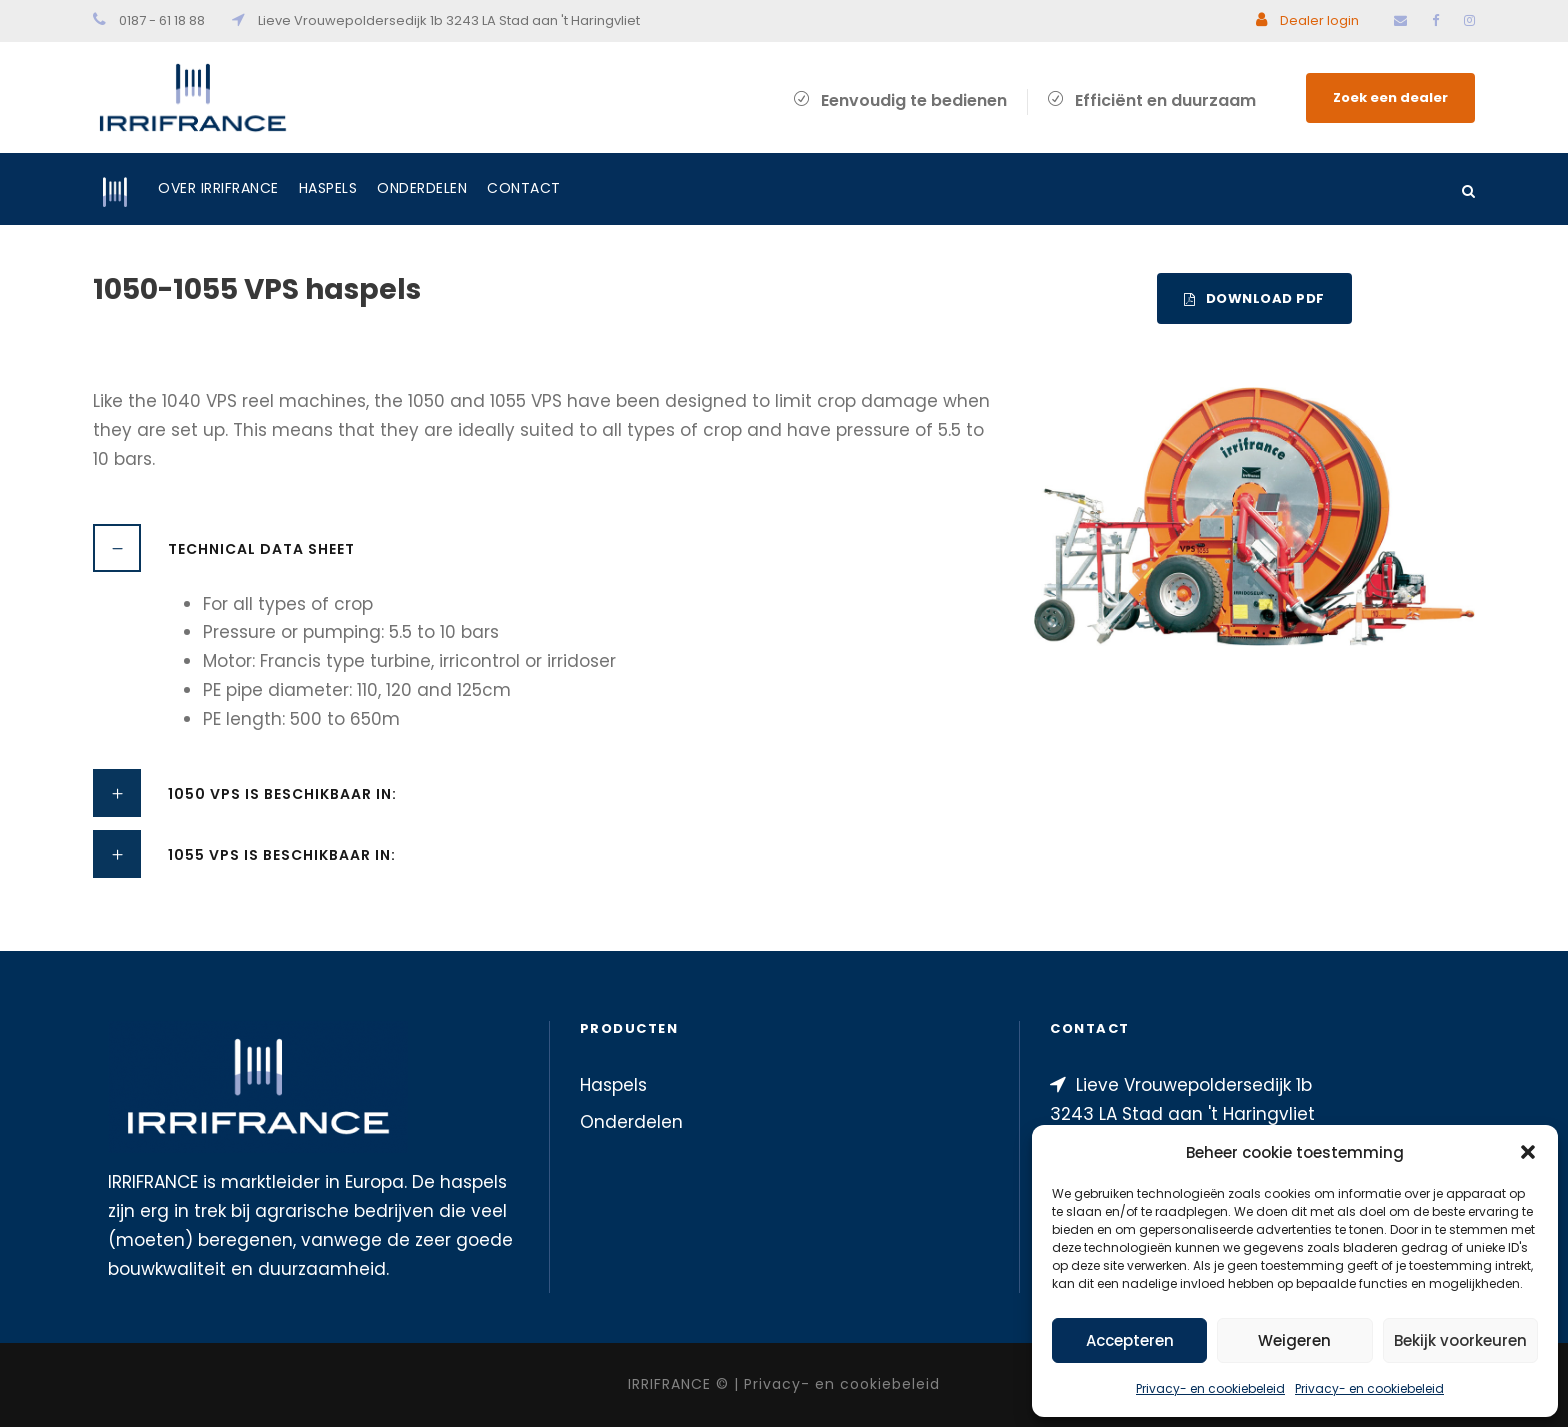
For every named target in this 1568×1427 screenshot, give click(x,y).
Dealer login (1307, 20)
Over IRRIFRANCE (218, 188)
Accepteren (1130, 1340)
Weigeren (1294, 1340)
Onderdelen (422, 188)
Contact (524, 188)
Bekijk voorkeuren (1460, 1340)
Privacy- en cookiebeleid (1210, 1388)
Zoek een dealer (1390, 97)
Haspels (328, 188)
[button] (1528, 1152)
